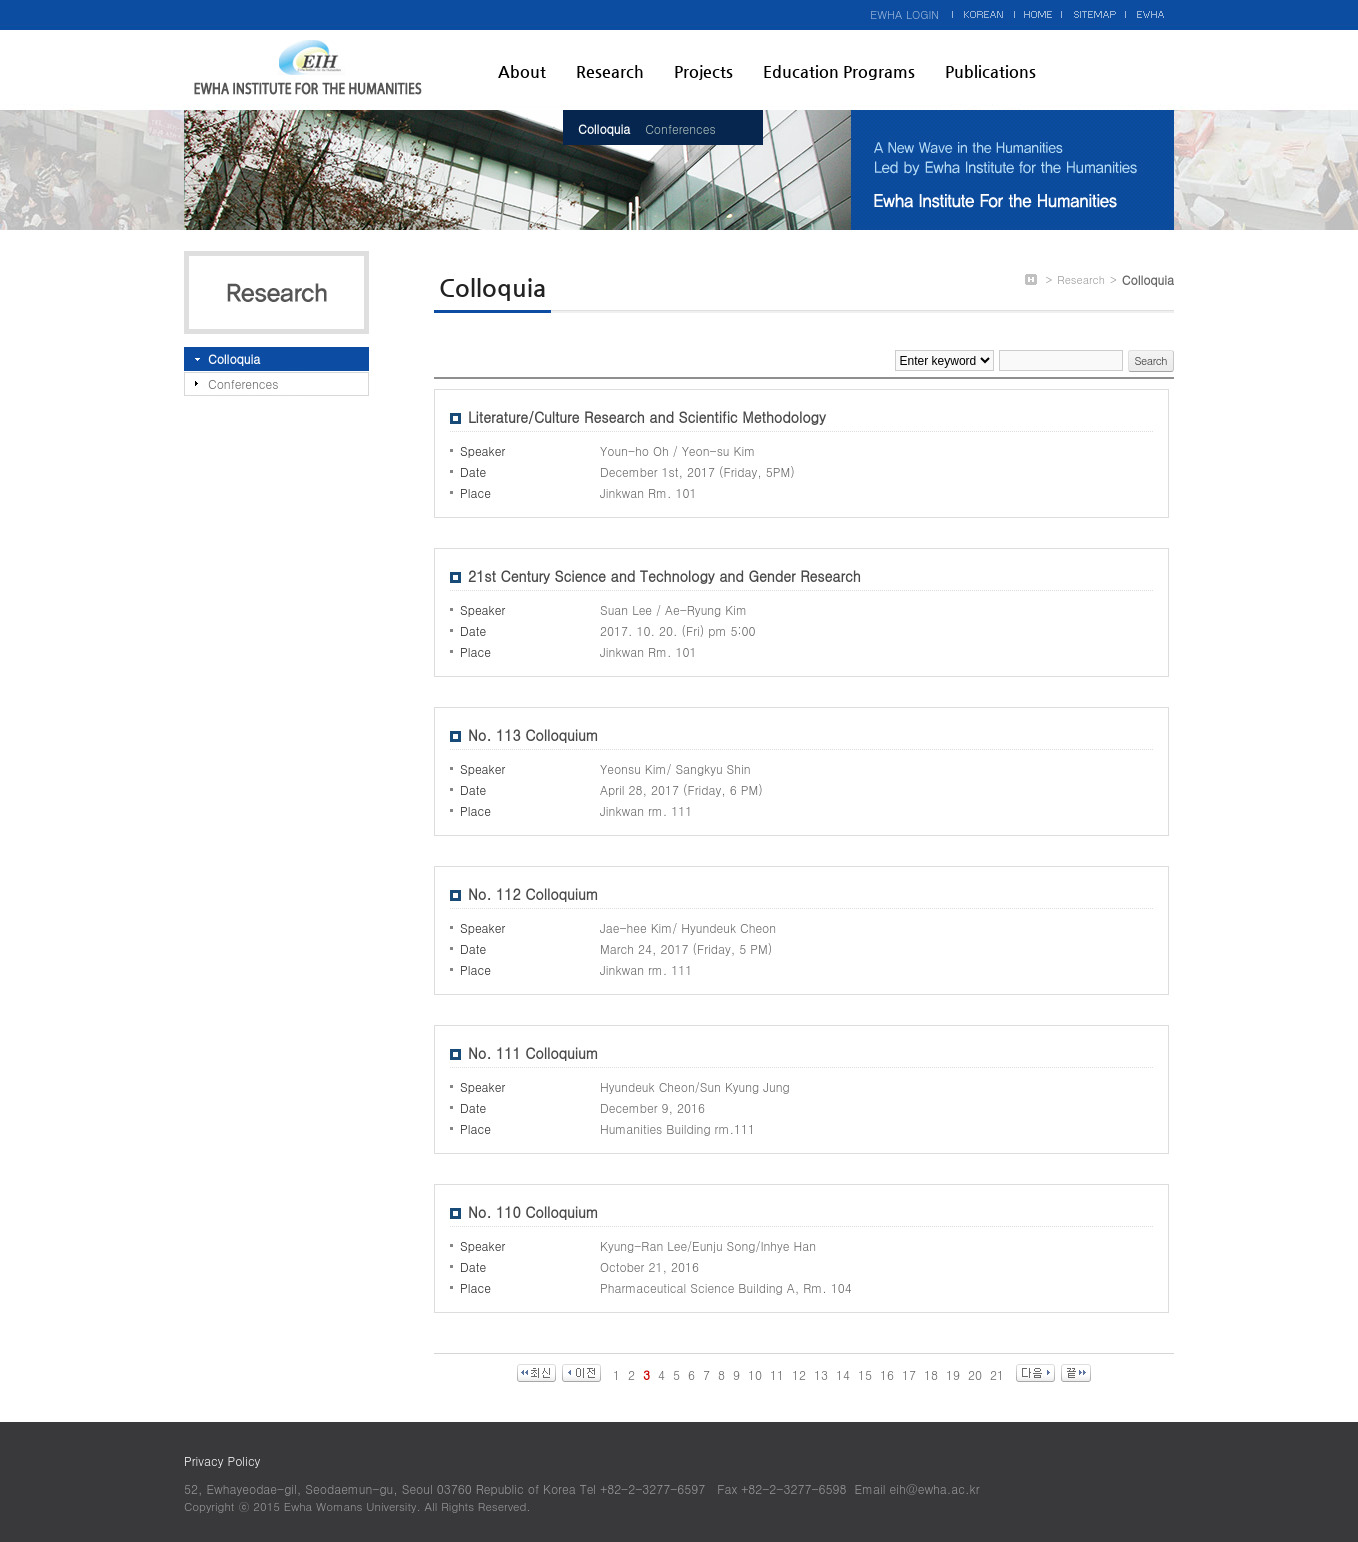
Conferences (680, 128)
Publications (990, 71)
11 (777, 1374)
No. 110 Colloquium (533, 1212)
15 (865, 1374)
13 (821, 1374)
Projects (703, 71)
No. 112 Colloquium (533, 894)
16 (887, 1374)
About (522, 71)
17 (909, 1374)
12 (799, 1374)
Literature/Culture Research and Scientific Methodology (647, 417)
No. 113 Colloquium (533, 735)
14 (843, 1374)
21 (997, 1374)
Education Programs (839, 71)
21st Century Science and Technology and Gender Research (664, 576)
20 (975, 1374)
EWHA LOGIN (904, 14)
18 (931, 1374)
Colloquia (604, 128)
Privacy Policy (222, 1460)
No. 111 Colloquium (533, 1053)
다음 (1035, 1373)
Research (610, 71)
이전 (581, 1373)
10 (755, 1374)
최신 (536, 1373)
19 (953, 1374)
